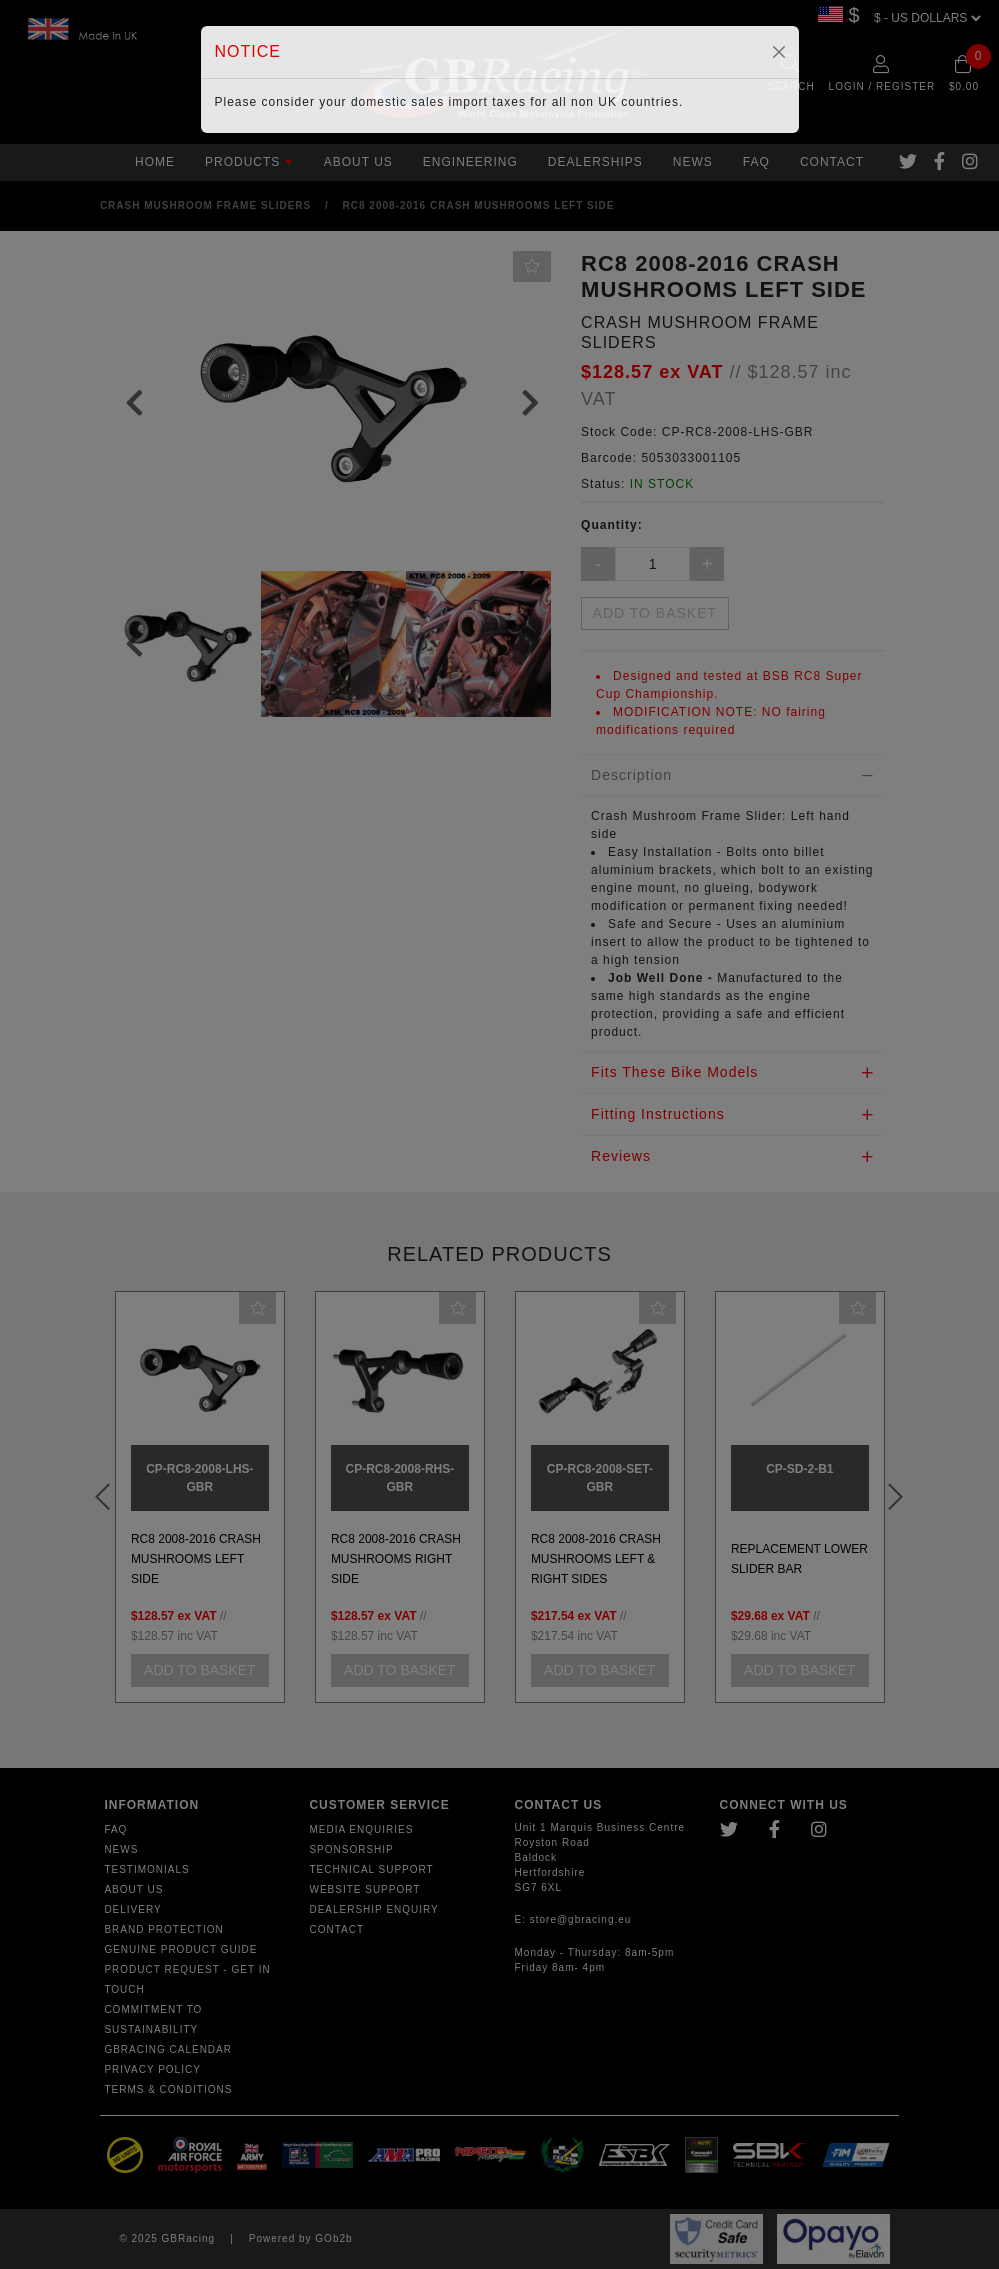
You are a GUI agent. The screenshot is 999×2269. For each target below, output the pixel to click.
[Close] (779, 52)
